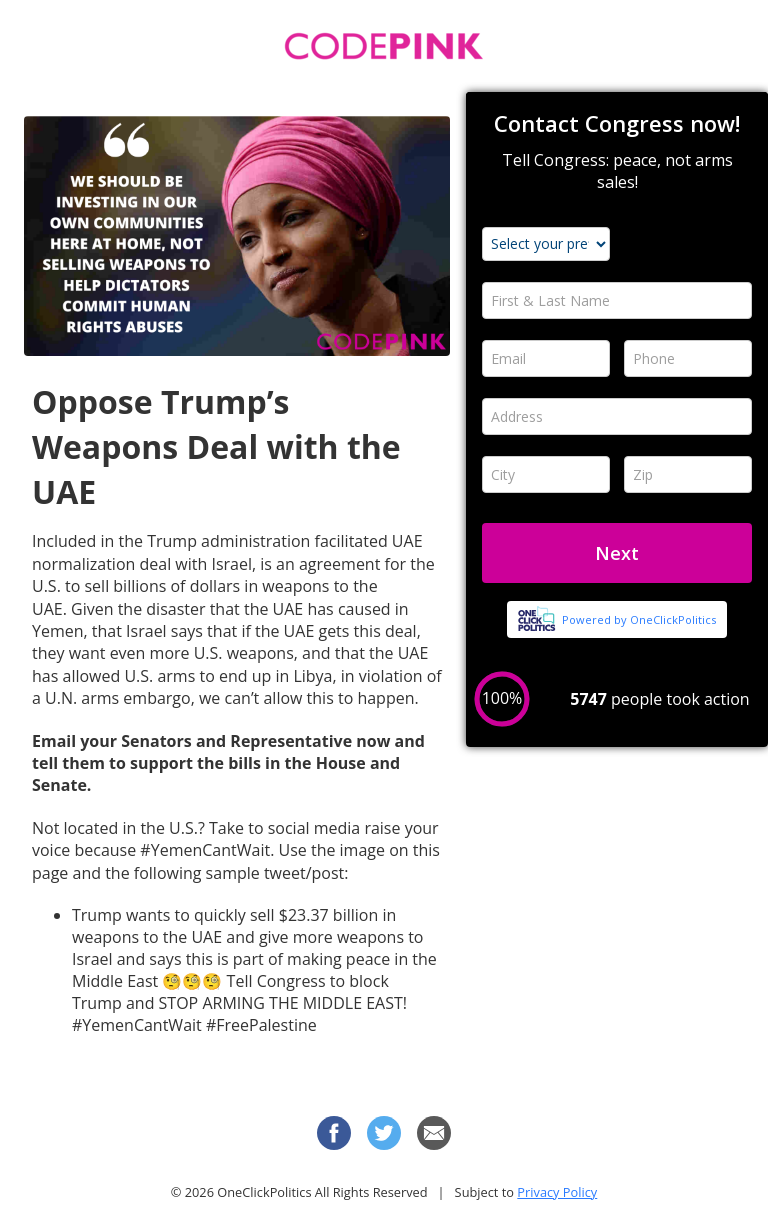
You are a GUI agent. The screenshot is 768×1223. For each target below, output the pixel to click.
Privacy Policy (557, 1192)
